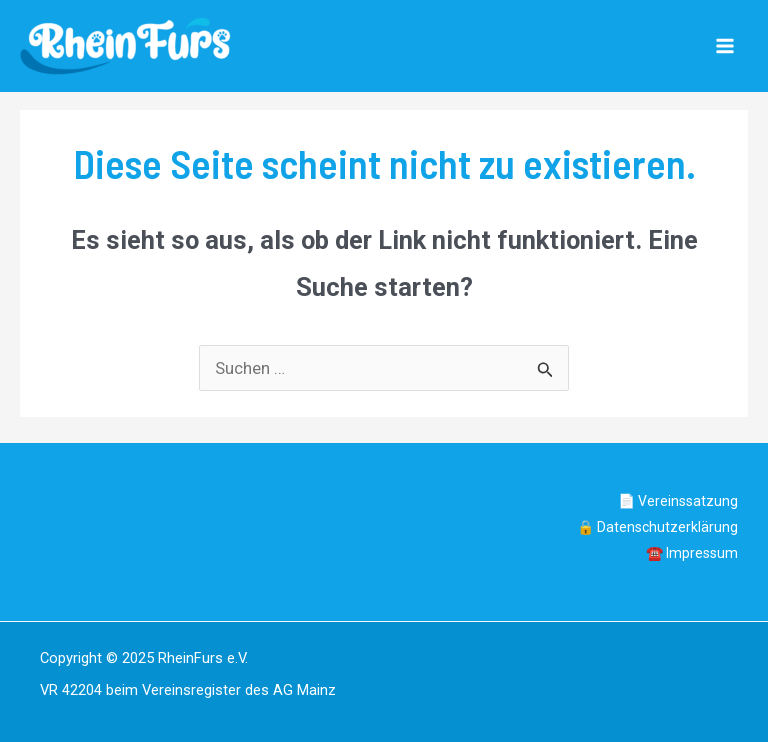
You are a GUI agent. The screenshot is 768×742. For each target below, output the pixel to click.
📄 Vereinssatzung (678, 501)
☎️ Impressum (692, 553)
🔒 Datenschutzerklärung (657, 527)
